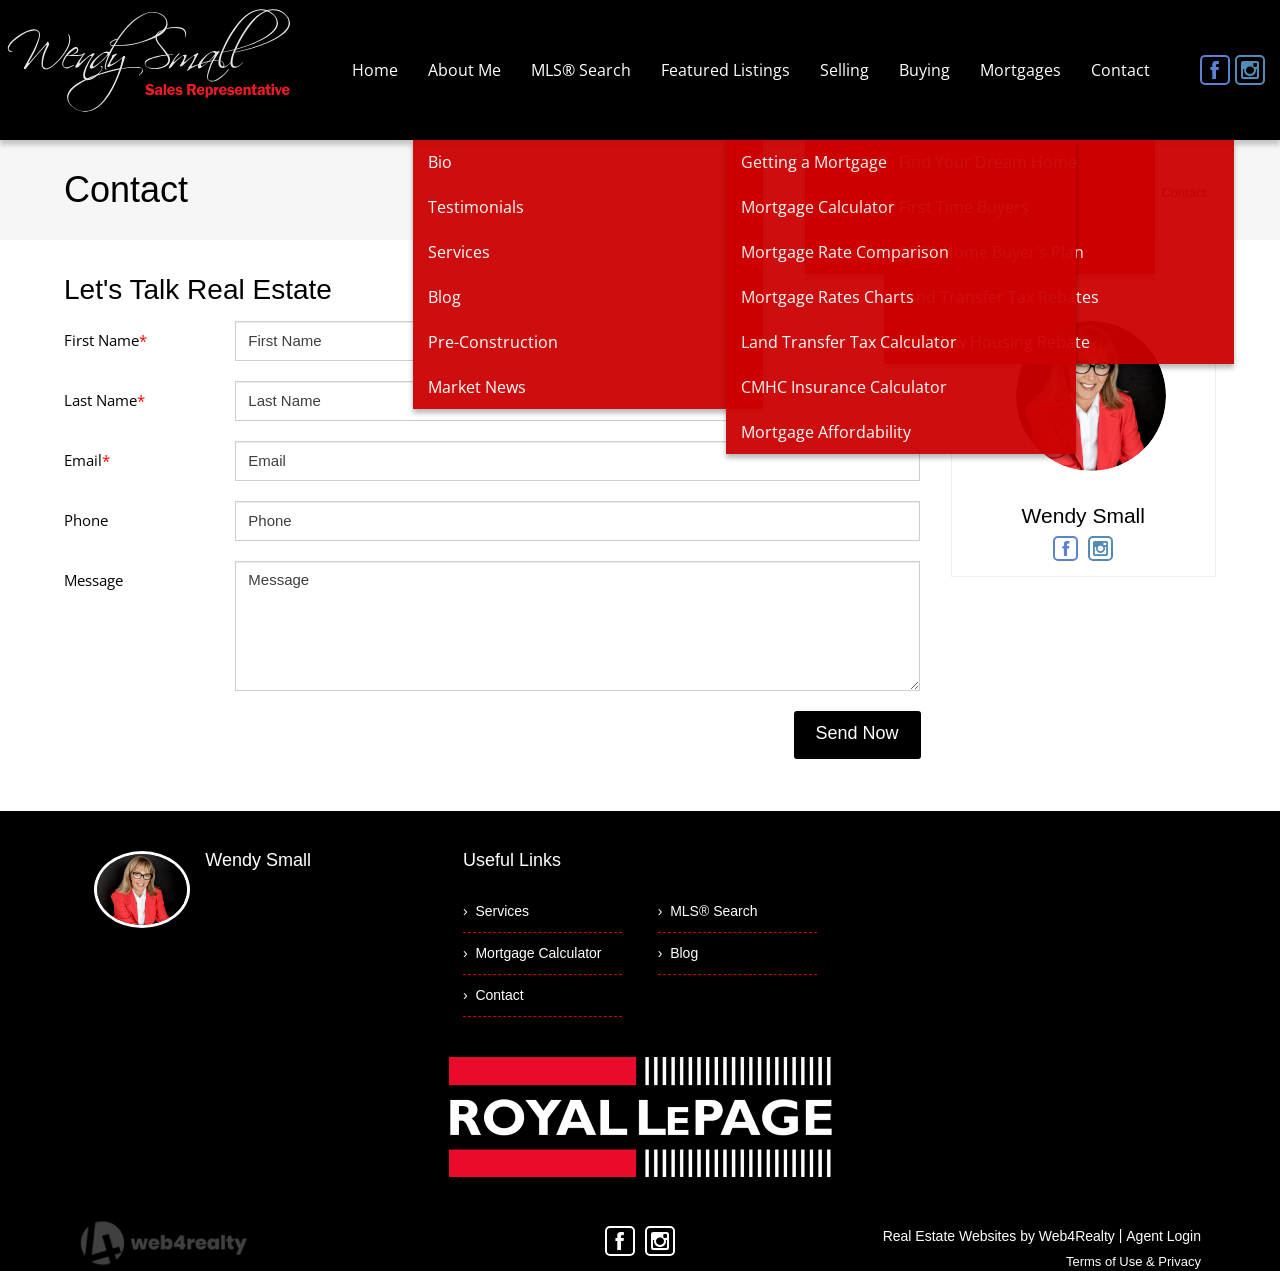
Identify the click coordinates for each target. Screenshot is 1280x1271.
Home (1124, 192)
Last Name (104, 400)
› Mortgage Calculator (532, 953)
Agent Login (1163, 1236)
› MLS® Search (708, 911)
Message (93, 580)
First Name (105, 340)
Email (87, 460)
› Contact (493, 995)
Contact (1183, 192)
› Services (496, 911)
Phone (86, 520)
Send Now (856, 733)
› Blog (678, 953)
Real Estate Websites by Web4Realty (999, 1236)
